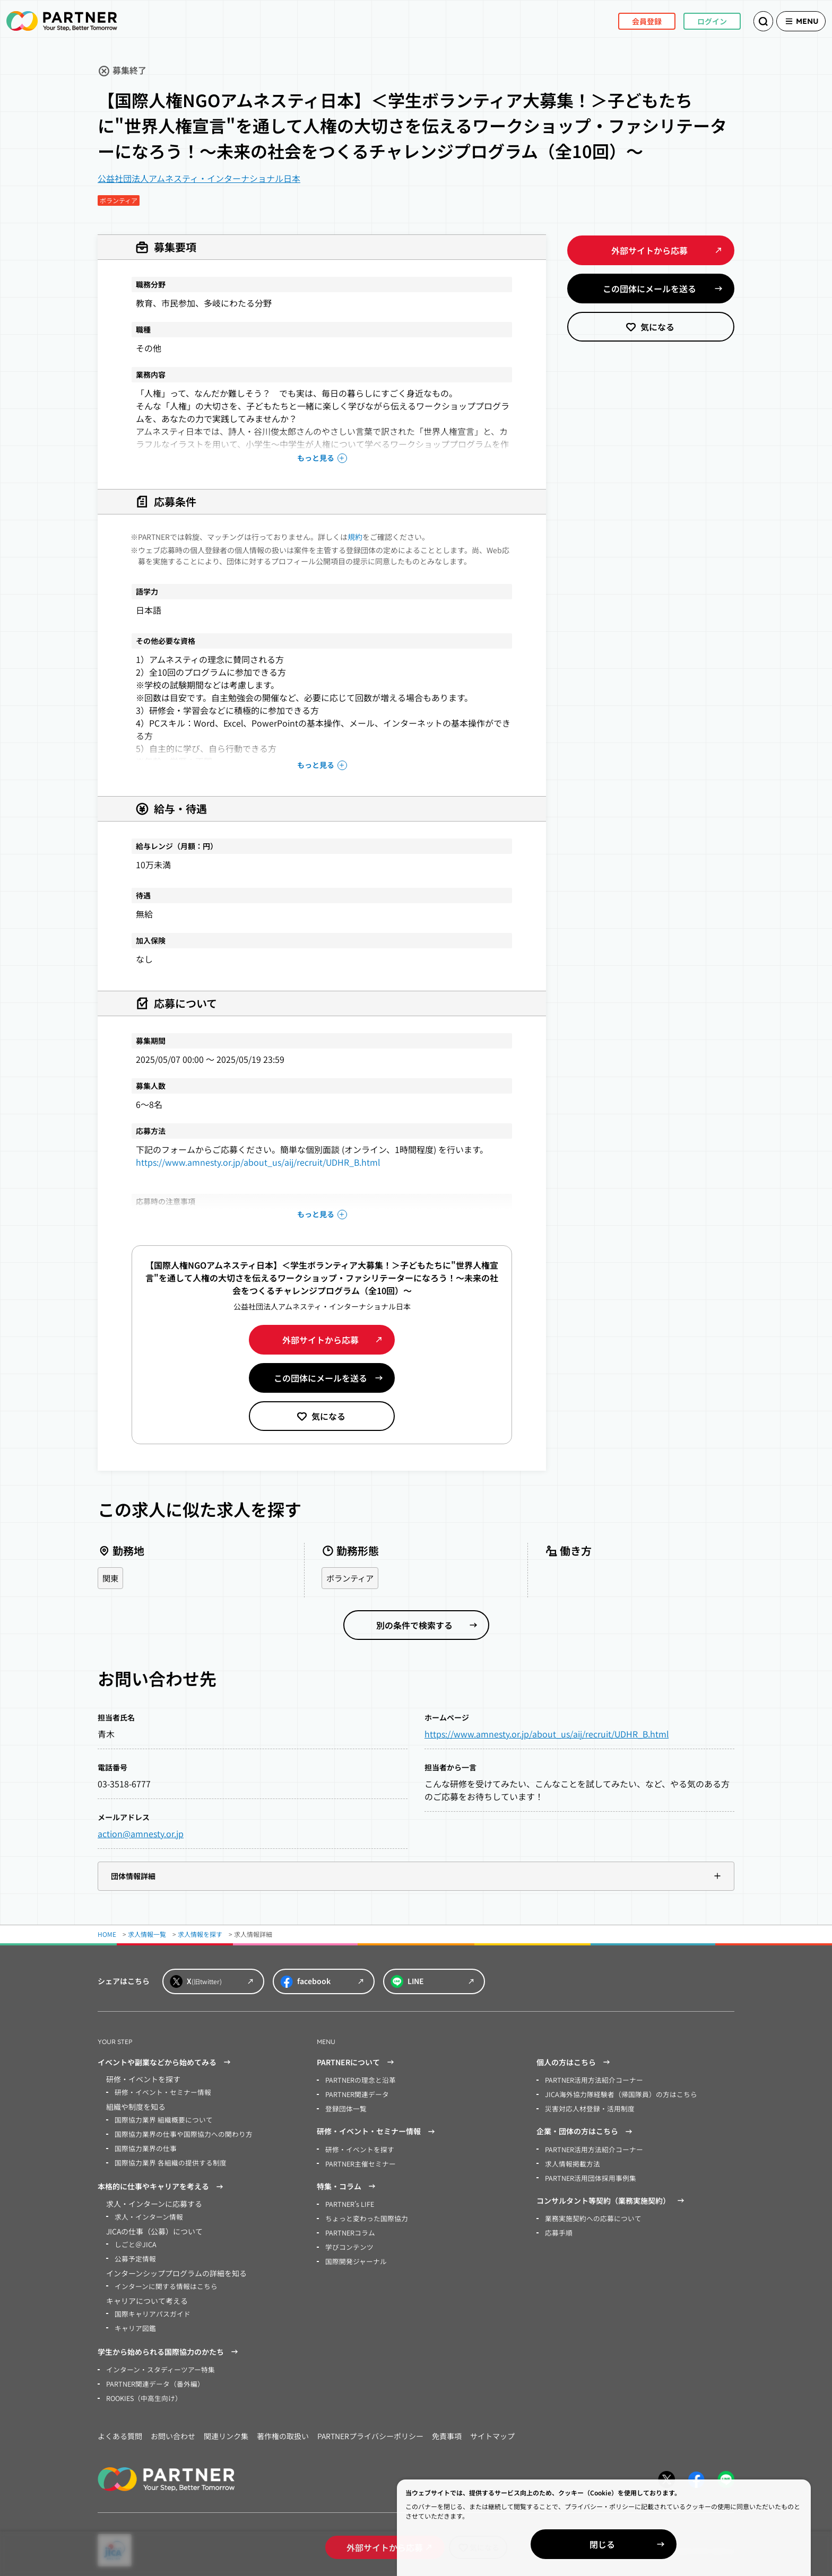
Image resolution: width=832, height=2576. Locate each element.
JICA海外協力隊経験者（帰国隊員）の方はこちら (615, 2094)
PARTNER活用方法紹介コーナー (591, 2080)
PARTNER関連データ (355, 2094)
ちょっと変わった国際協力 (363, 2215)
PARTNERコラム (348, 2229)
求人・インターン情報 (146, 2214)
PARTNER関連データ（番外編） (152, 2377)
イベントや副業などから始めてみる (165, 2063)
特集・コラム (347, 2184)
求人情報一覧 (147, 1934)
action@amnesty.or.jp (141, 1834)
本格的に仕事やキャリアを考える (162, 2184)
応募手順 (557, 2229)
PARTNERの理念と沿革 (358, 2080)
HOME (107, 1934)
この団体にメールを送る (320, 1378)
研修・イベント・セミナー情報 (159, 2092)
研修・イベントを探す (357, 2147)
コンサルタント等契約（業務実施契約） (611, 2198)
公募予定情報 (134, 2254)
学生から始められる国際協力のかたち (169, 2347)
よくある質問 (120, 2429)
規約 (355, 536)
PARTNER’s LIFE (348, 2201)
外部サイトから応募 (320, 1339)
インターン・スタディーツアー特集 (156, 2364)
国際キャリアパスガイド (150, 2308)
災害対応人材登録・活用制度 (586, 2107)
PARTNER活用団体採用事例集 (587, 2175)
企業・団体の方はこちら (585, 2130)
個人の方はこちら (574, 2063)
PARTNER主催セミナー (358, 2161)
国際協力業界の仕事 (143, 2147)
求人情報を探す (200, 1934)
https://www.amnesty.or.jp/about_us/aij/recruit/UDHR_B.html (258, 1162)
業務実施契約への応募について (589, 2215)
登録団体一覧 (344, 2107)
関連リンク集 (226, 2429)
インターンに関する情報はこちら (162, 2281)
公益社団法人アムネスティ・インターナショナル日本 (199, 178)
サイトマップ (492, 2429)
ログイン (696, 20)
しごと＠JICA (134, 2241)
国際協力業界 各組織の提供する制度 (166, 2160)
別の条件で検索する (414, 1625)
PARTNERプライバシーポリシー (370, 2429)
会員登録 (631, 20)
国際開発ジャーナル (353, 2256)
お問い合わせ (173, 2429)
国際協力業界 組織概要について (160, 2119)
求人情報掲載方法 (570, 2161)
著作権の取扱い (283, 2429)
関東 (110, 1578)
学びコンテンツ (347, 2243)
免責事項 (447, 2429)
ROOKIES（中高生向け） (142, 2391)
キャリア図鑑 (134, 2322)
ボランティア (351, 1578)
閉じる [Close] (710, 2544)
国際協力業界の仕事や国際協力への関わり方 (178, 2133)
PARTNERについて (357, 2063)
